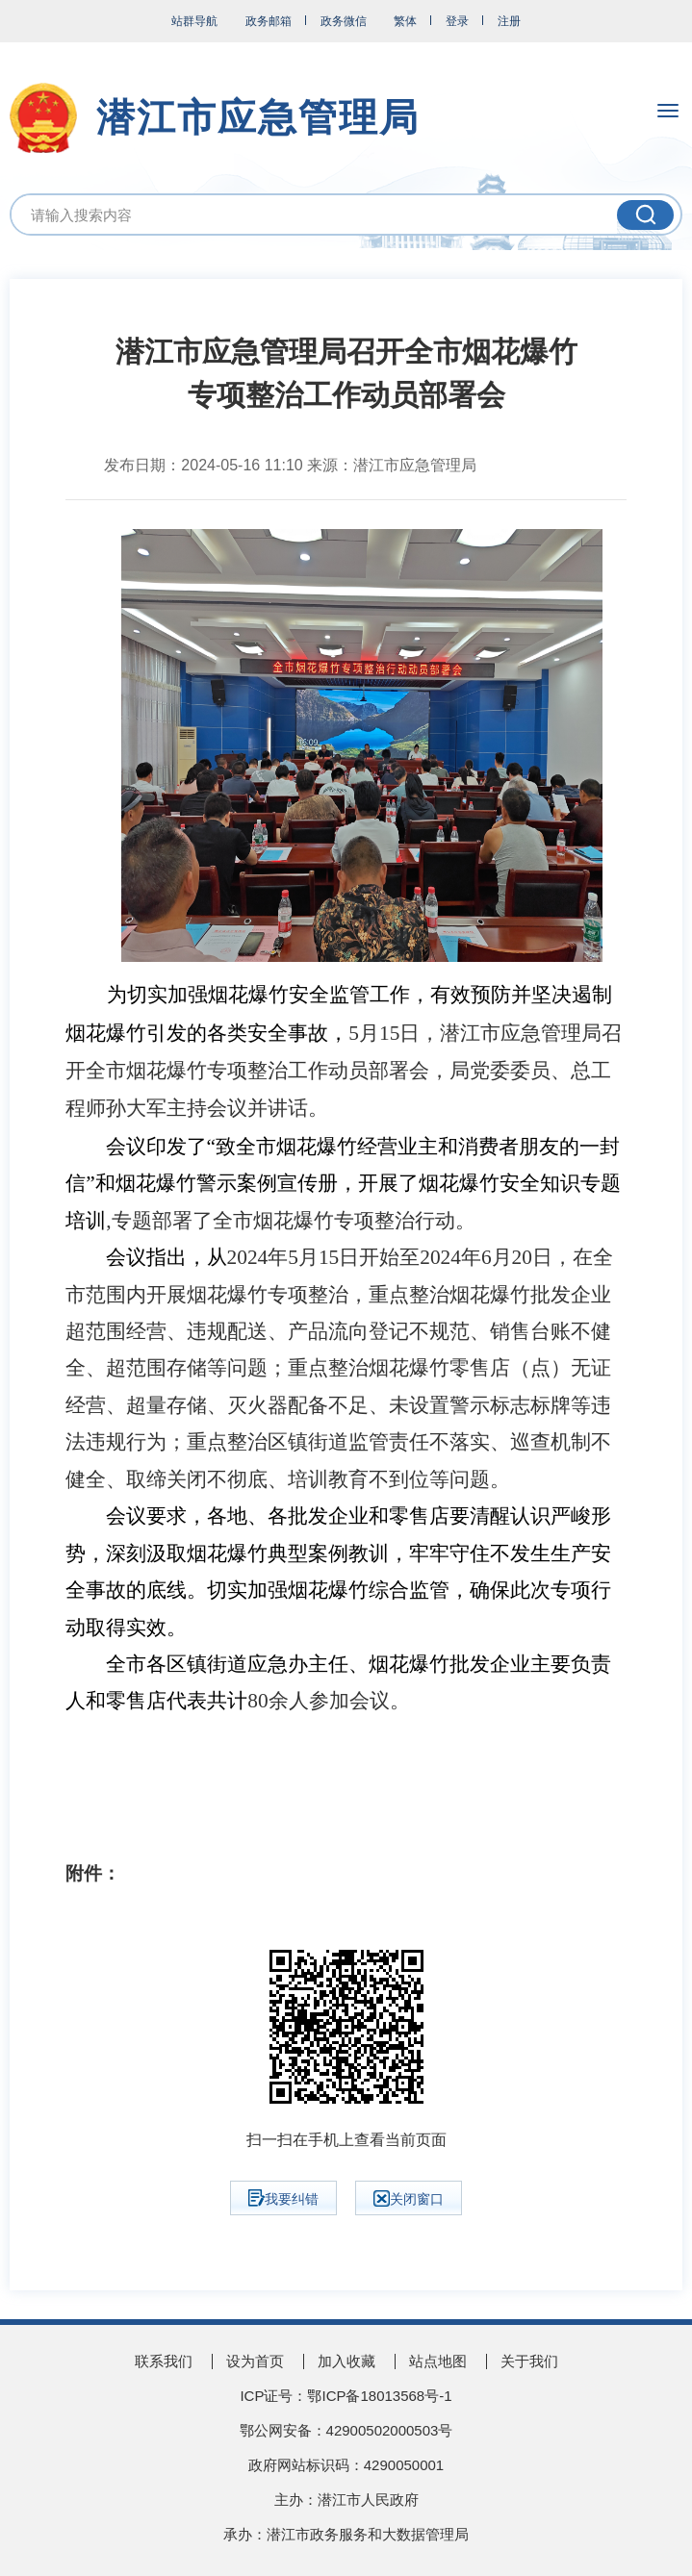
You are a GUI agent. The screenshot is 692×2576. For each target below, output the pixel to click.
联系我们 (163, 2361)
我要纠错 (283, 2198)
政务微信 (343, 21)
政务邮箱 (268, 21)
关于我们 (529, 2361)
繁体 (405, 21)
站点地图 (438, 2361)
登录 (457, 21)
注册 (509, 21)
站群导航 (194, 21)
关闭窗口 (408, 2198)
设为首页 (255, 2361)
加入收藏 (346, 2361)
